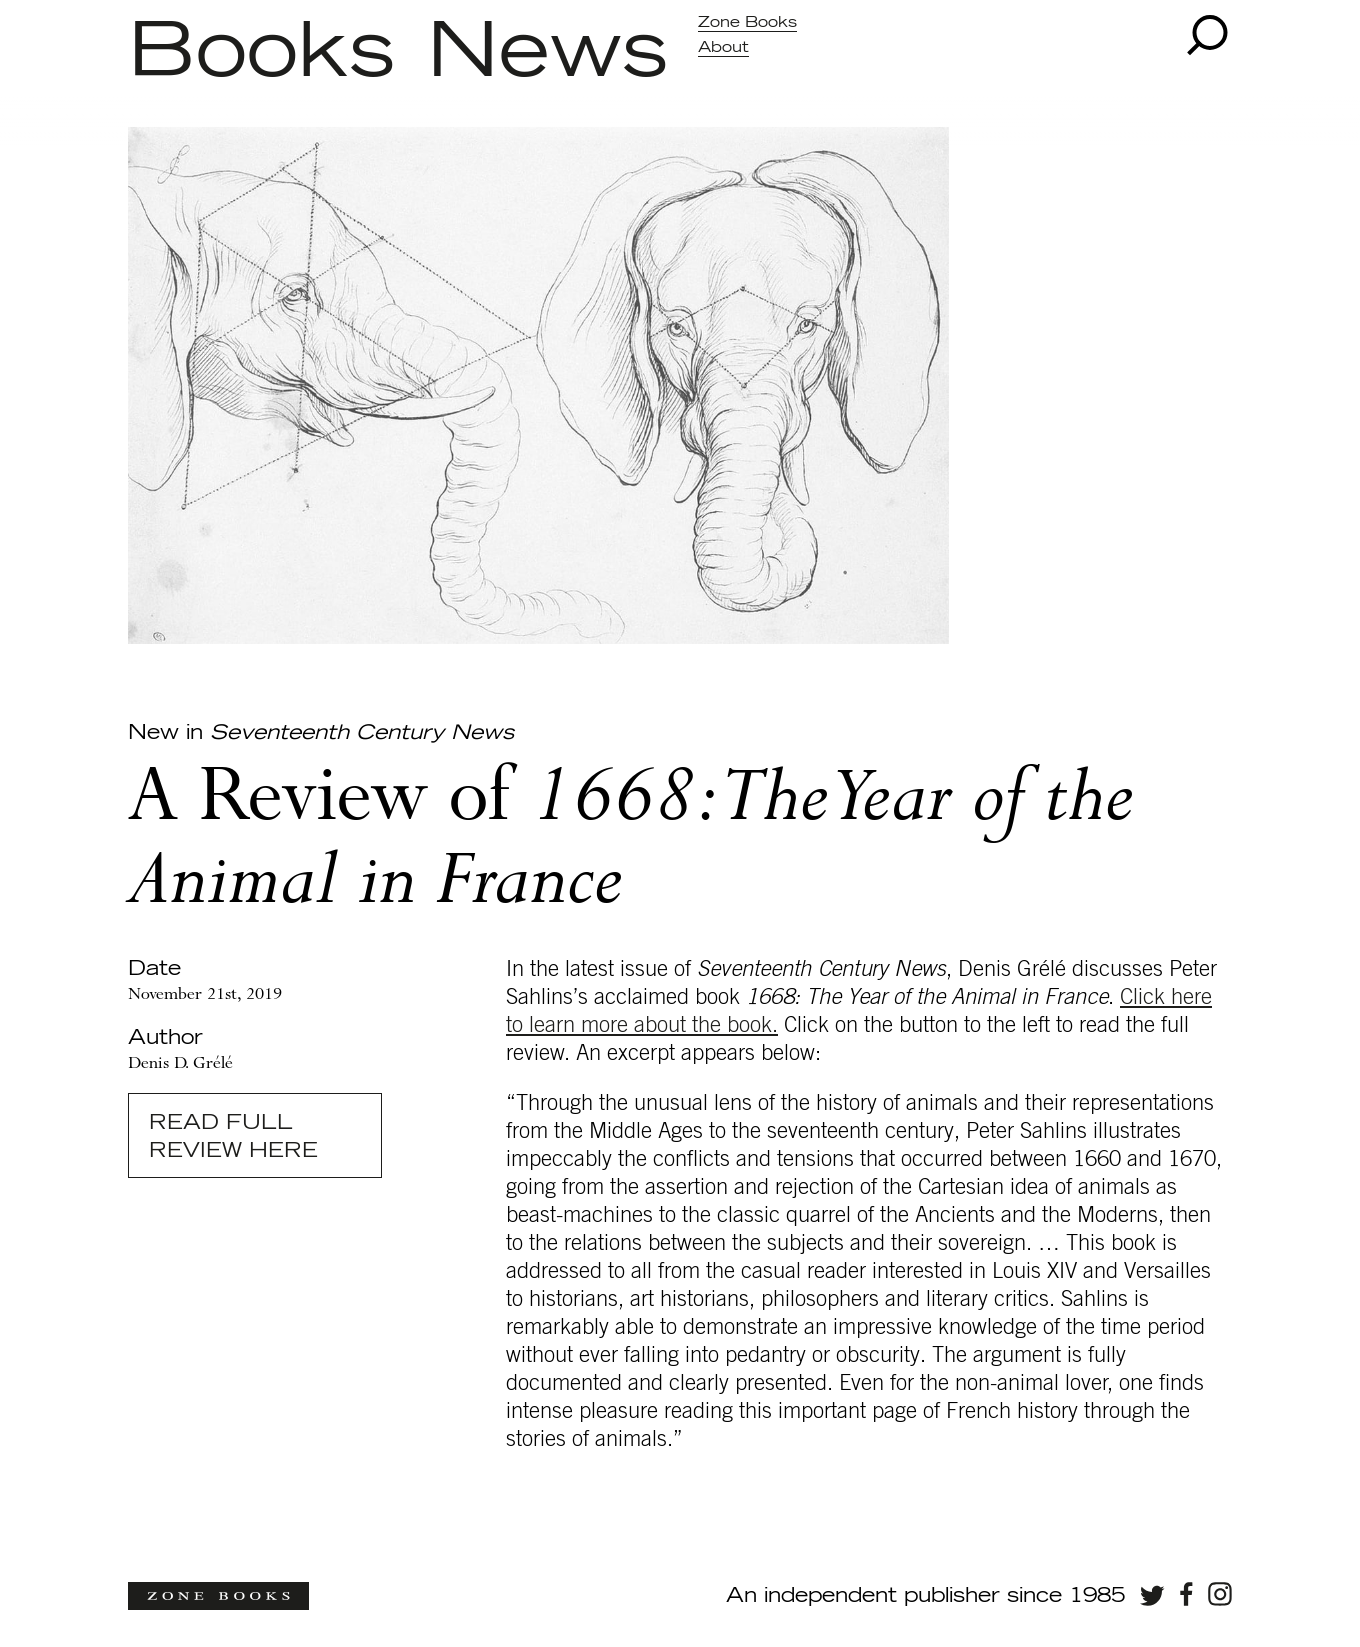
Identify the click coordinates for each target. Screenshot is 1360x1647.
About (723, 47)
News (547, 53)
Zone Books (747, 22)
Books (261, 53)
